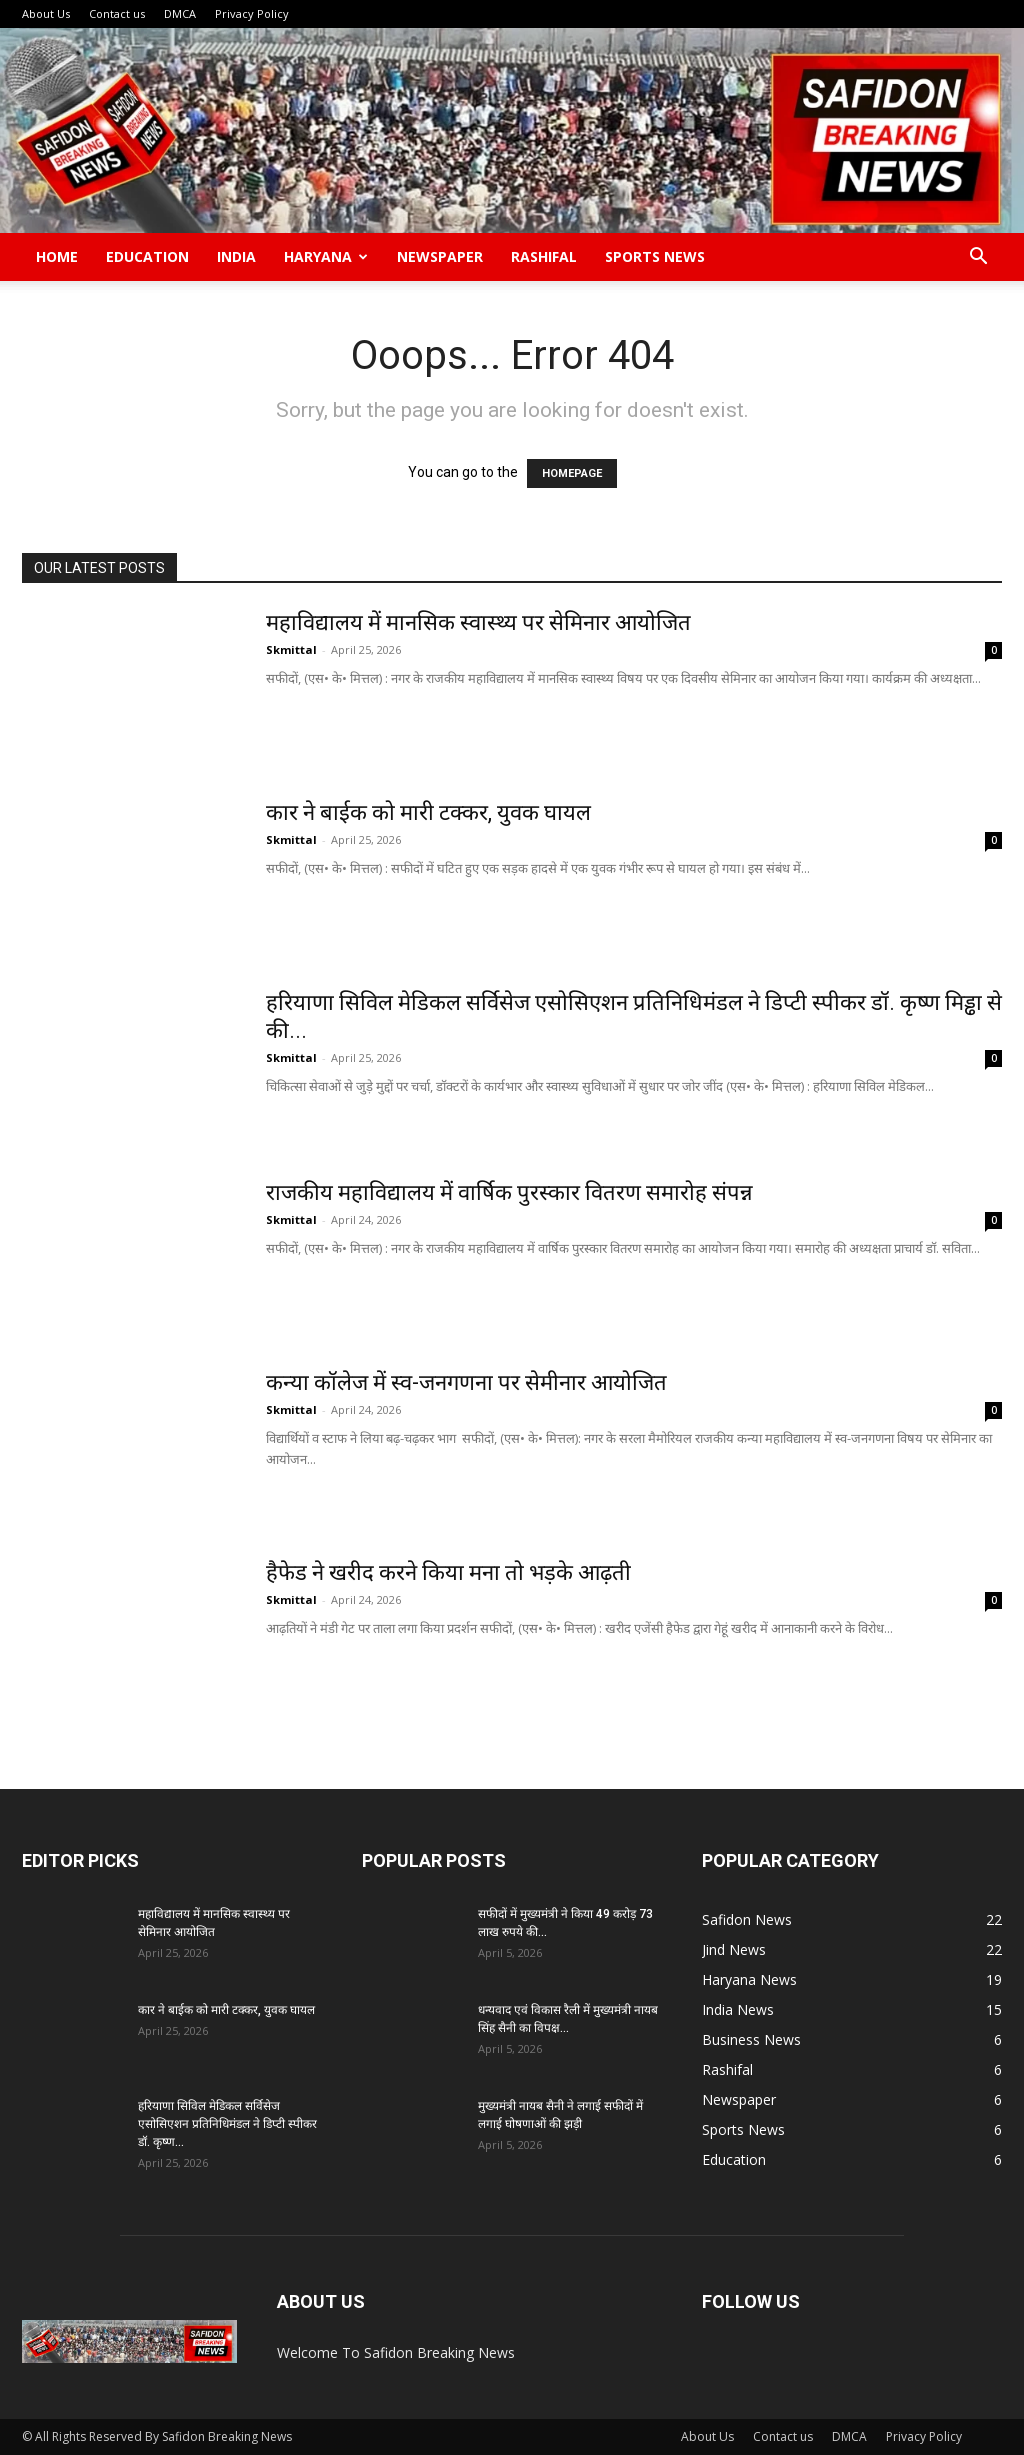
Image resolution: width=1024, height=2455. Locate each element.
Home (57, 256)
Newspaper (440, 256)
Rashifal (544, 256)
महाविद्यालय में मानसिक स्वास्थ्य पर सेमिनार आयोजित (481, 622)
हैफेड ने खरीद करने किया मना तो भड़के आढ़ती (448, 1572)
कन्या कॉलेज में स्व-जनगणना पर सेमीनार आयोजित (466, 1382)
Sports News (655, 256)
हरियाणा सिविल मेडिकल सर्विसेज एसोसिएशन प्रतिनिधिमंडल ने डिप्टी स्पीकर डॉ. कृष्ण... (227, 2124)
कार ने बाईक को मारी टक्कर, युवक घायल (428, 812)
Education (147, 256)
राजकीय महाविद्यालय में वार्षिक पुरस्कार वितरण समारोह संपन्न (509, 1192)
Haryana (326, 256)
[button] (978, 258)
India (236, 256)
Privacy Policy (252, 13)
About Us (46, 13)
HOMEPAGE (572, 473)
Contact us (117, 13)
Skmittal (291, 649)
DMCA (180, 13)
